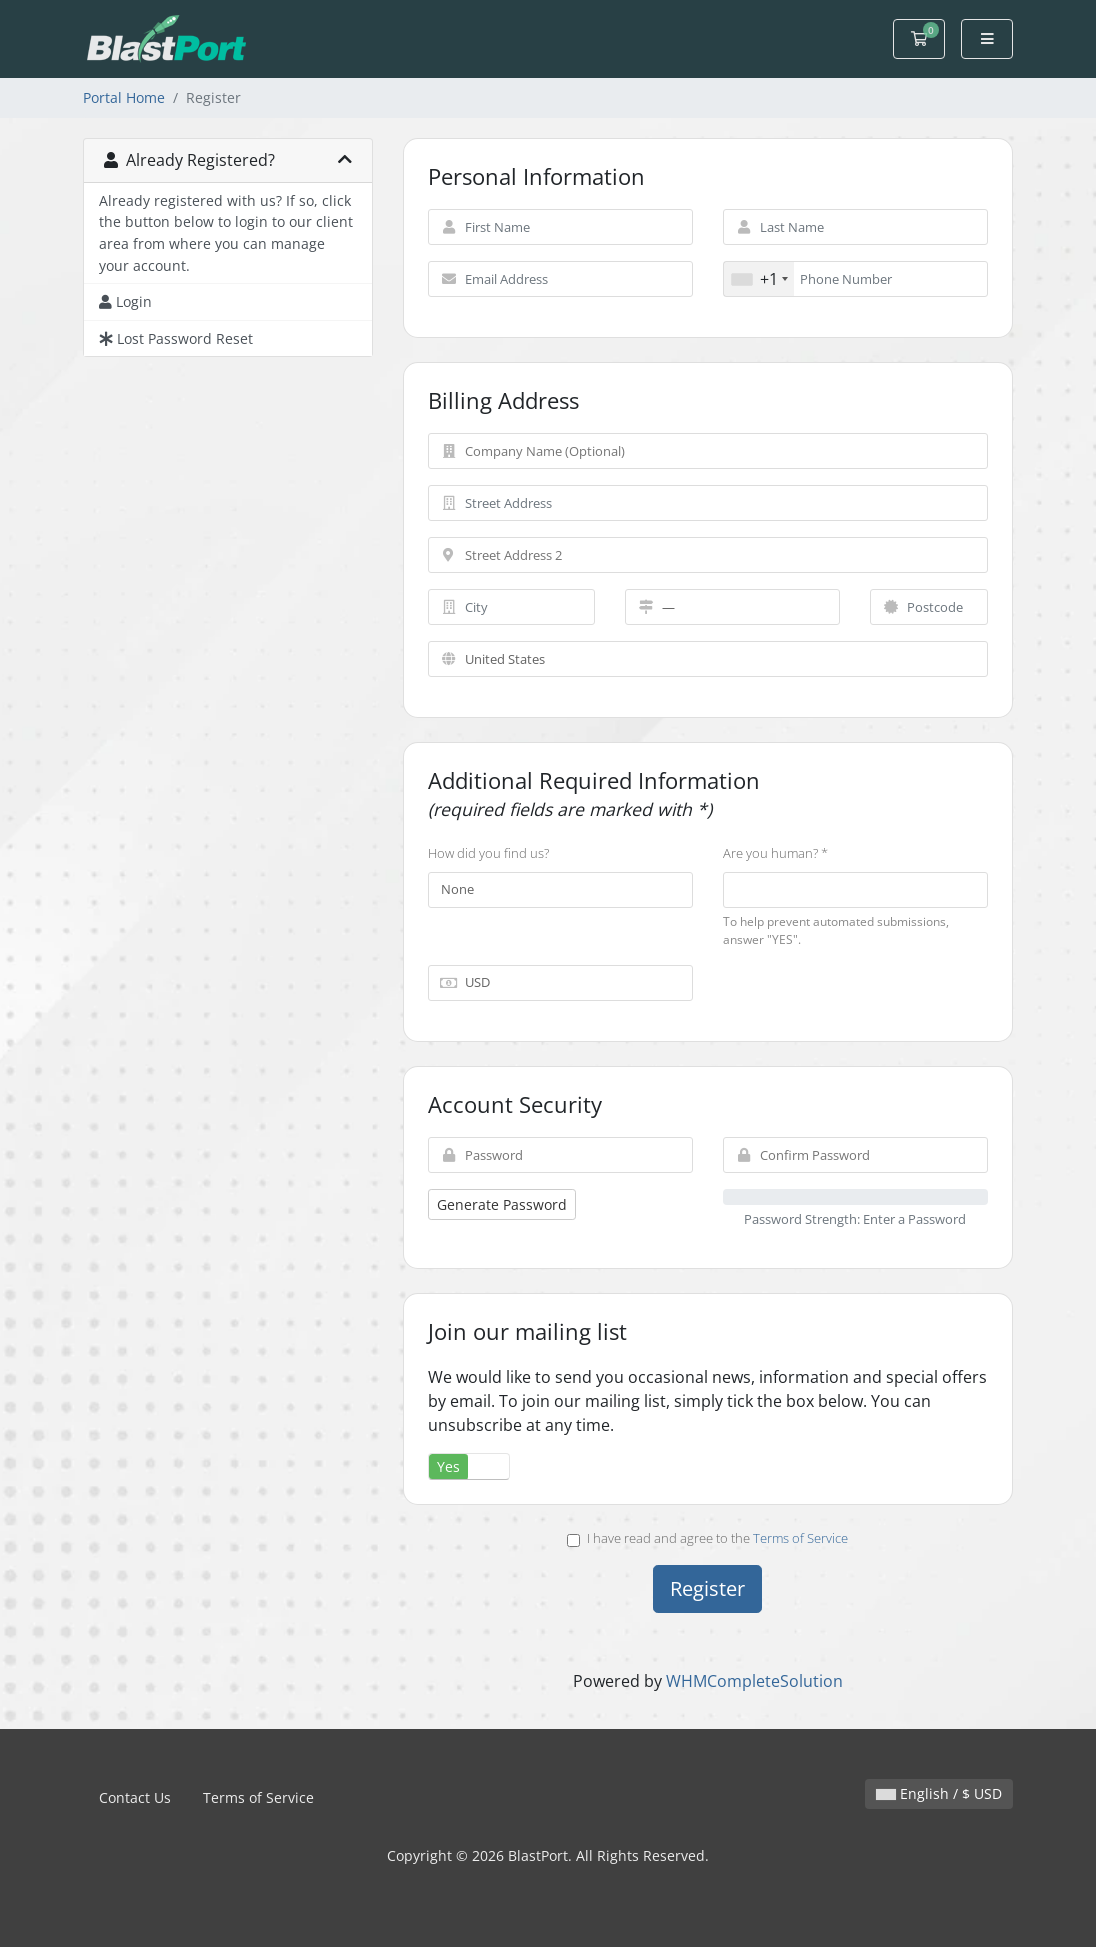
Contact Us (135, 1797)
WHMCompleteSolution (754, 1681)
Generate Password (502, 1204)
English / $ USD (939, 1793)
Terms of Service (800, 1538)
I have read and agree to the (707, 1538)
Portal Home (124, 97)
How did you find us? (488, 853)
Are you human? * (775, 853)
